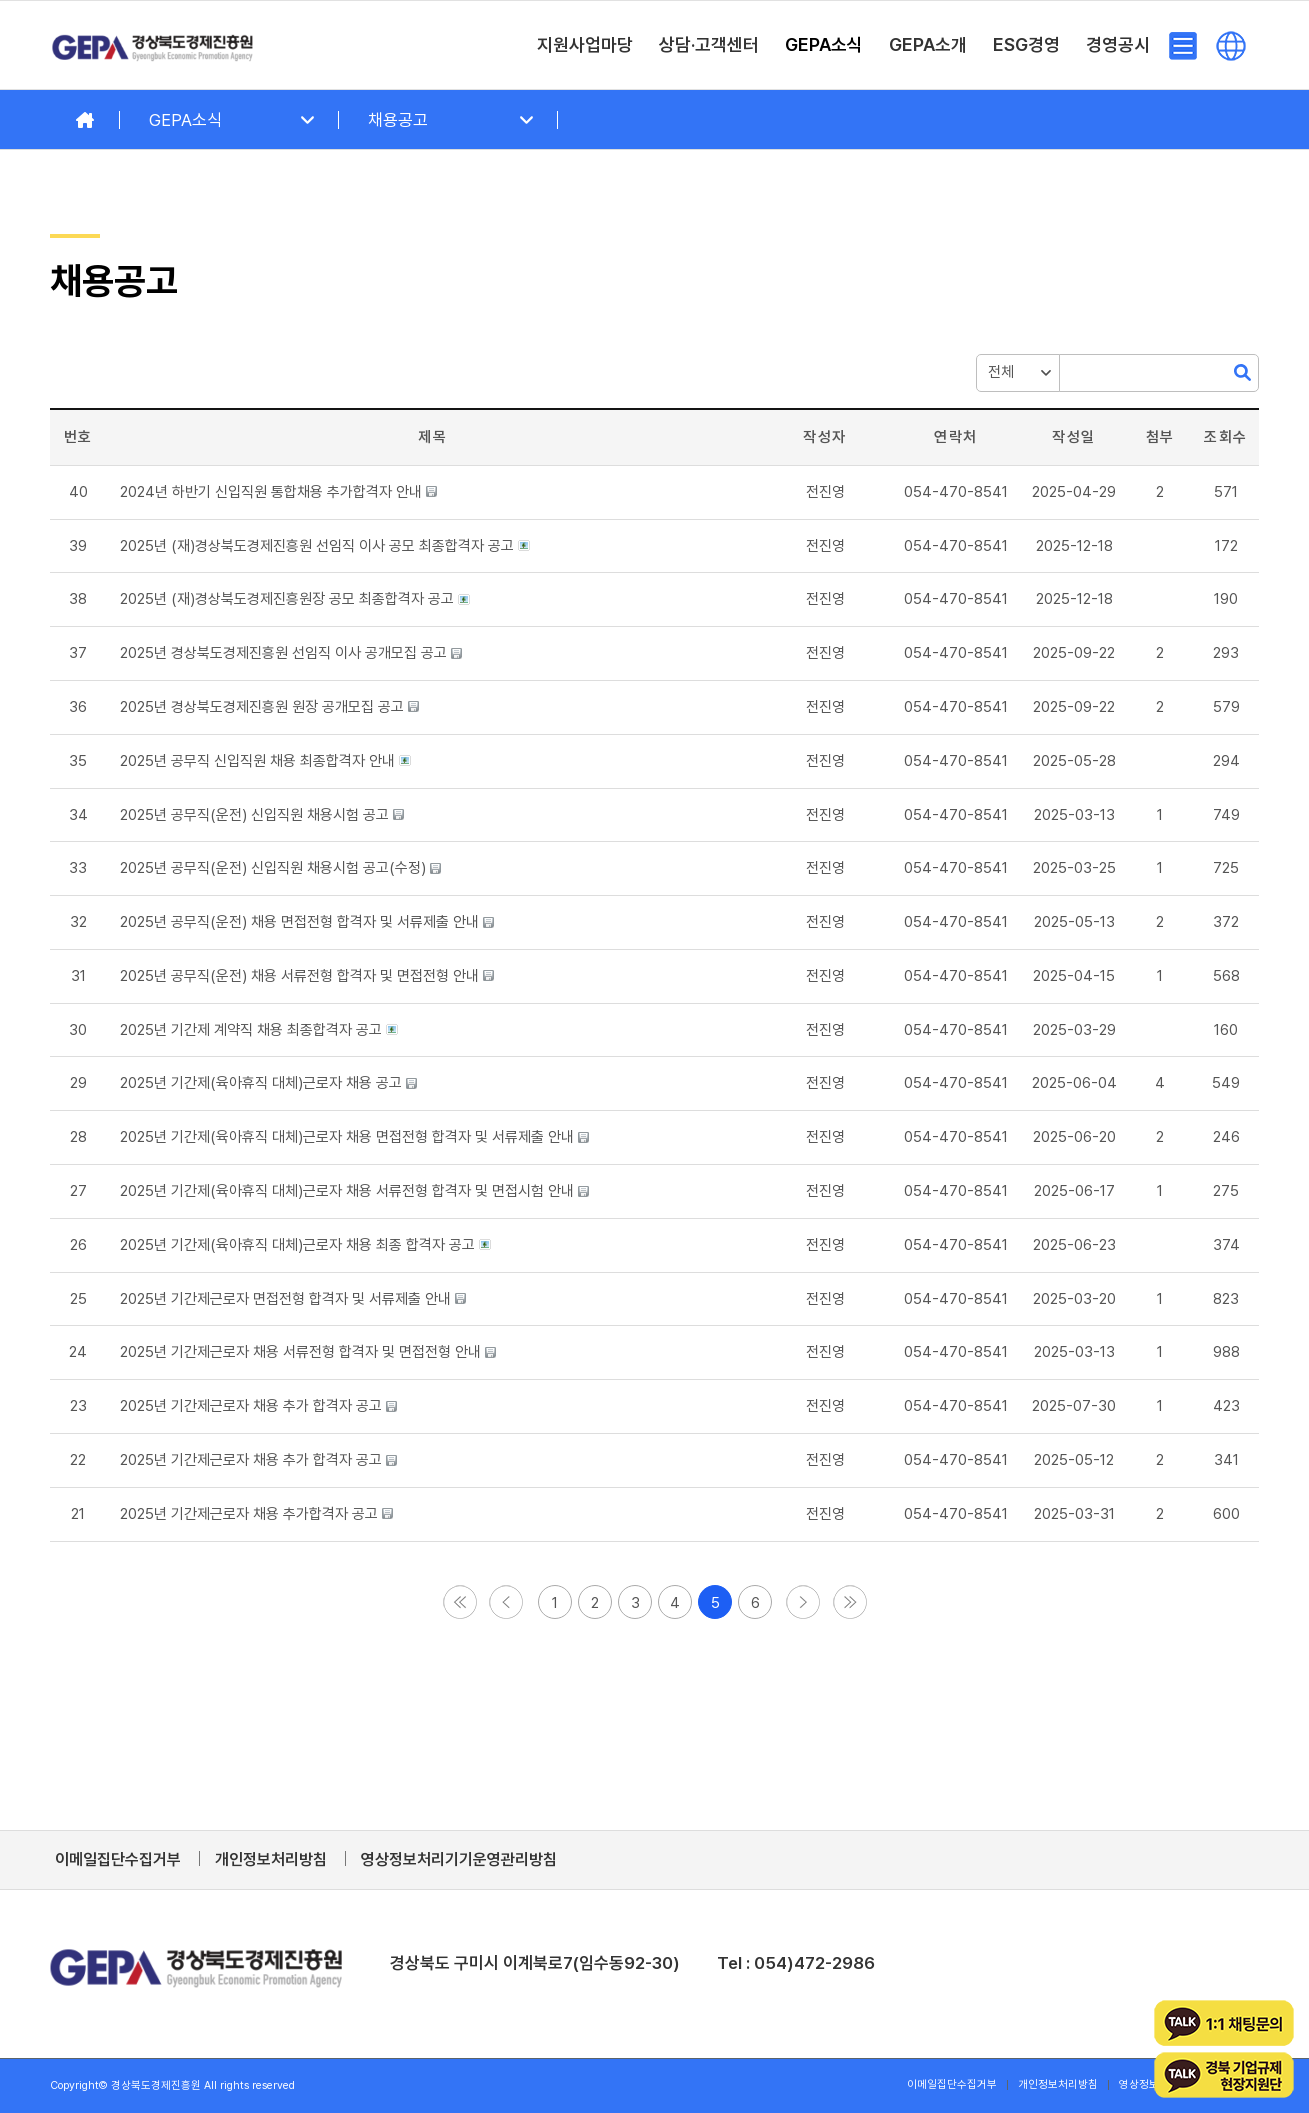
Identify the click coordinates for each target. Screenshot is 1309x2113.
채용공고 (398, 120)
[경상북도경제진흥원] (153, 45)
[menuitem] (585, 45)
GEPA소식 (185, 120)
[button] (825, 492)
